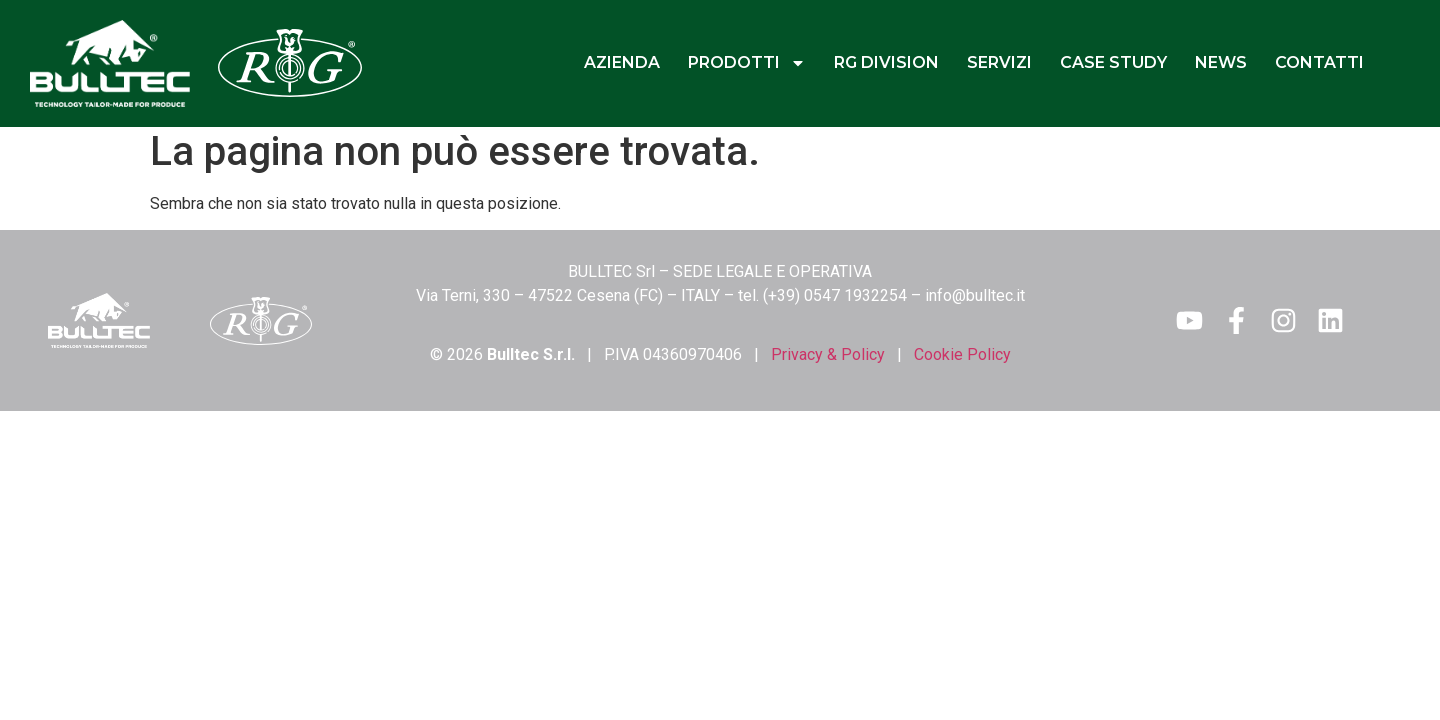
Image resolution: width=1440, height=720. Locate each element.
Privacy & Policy (828, 354)
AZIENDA (622, 62)
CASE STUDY (1113, 62)
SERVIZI (999, 62)
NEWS (1221, 62)
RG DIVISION (886, 62)
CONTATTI (1319, 62)
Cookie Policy (962, 354)
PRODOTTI (747, 63)
